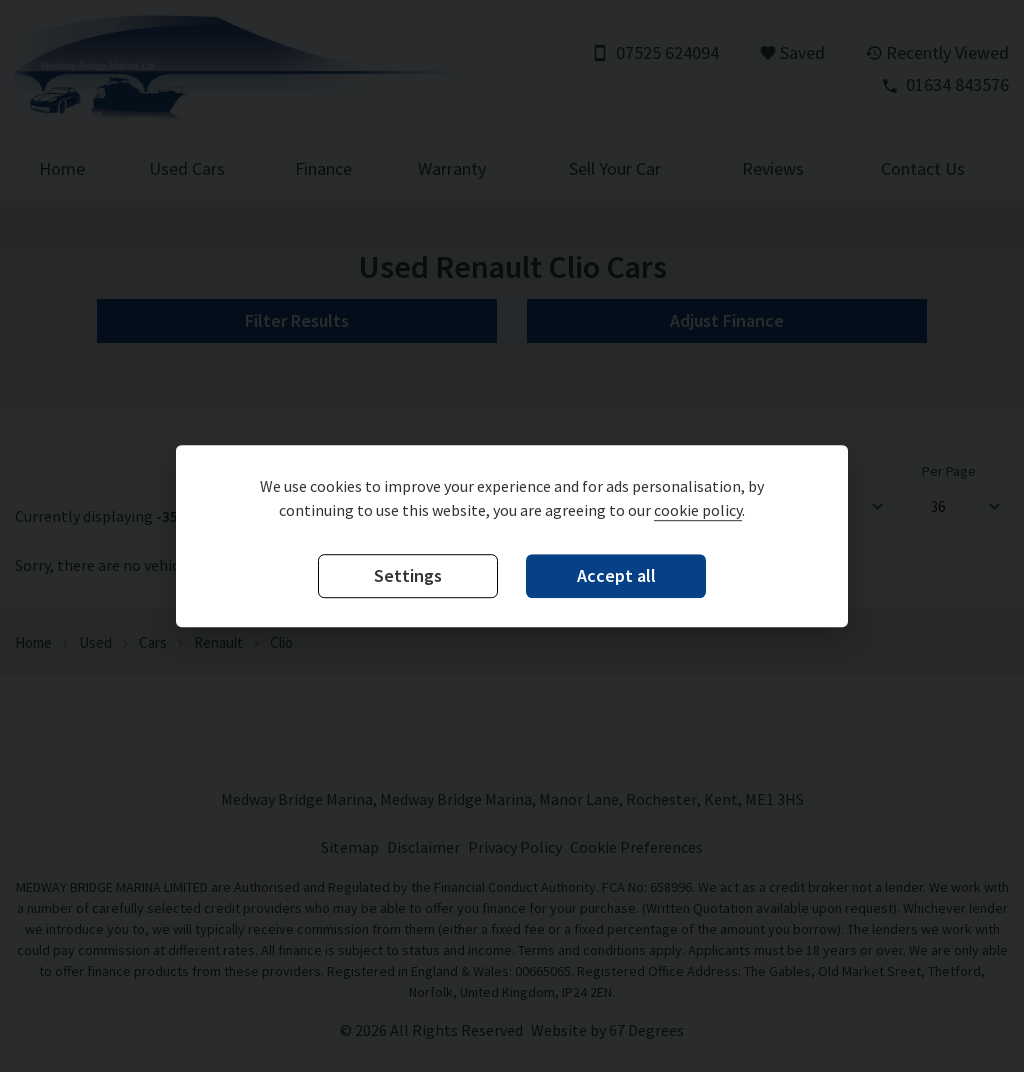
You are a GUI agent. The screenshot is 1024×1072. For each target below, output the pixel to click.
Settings (408, 575)
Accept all (616, 575)
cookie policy (698, 510)
